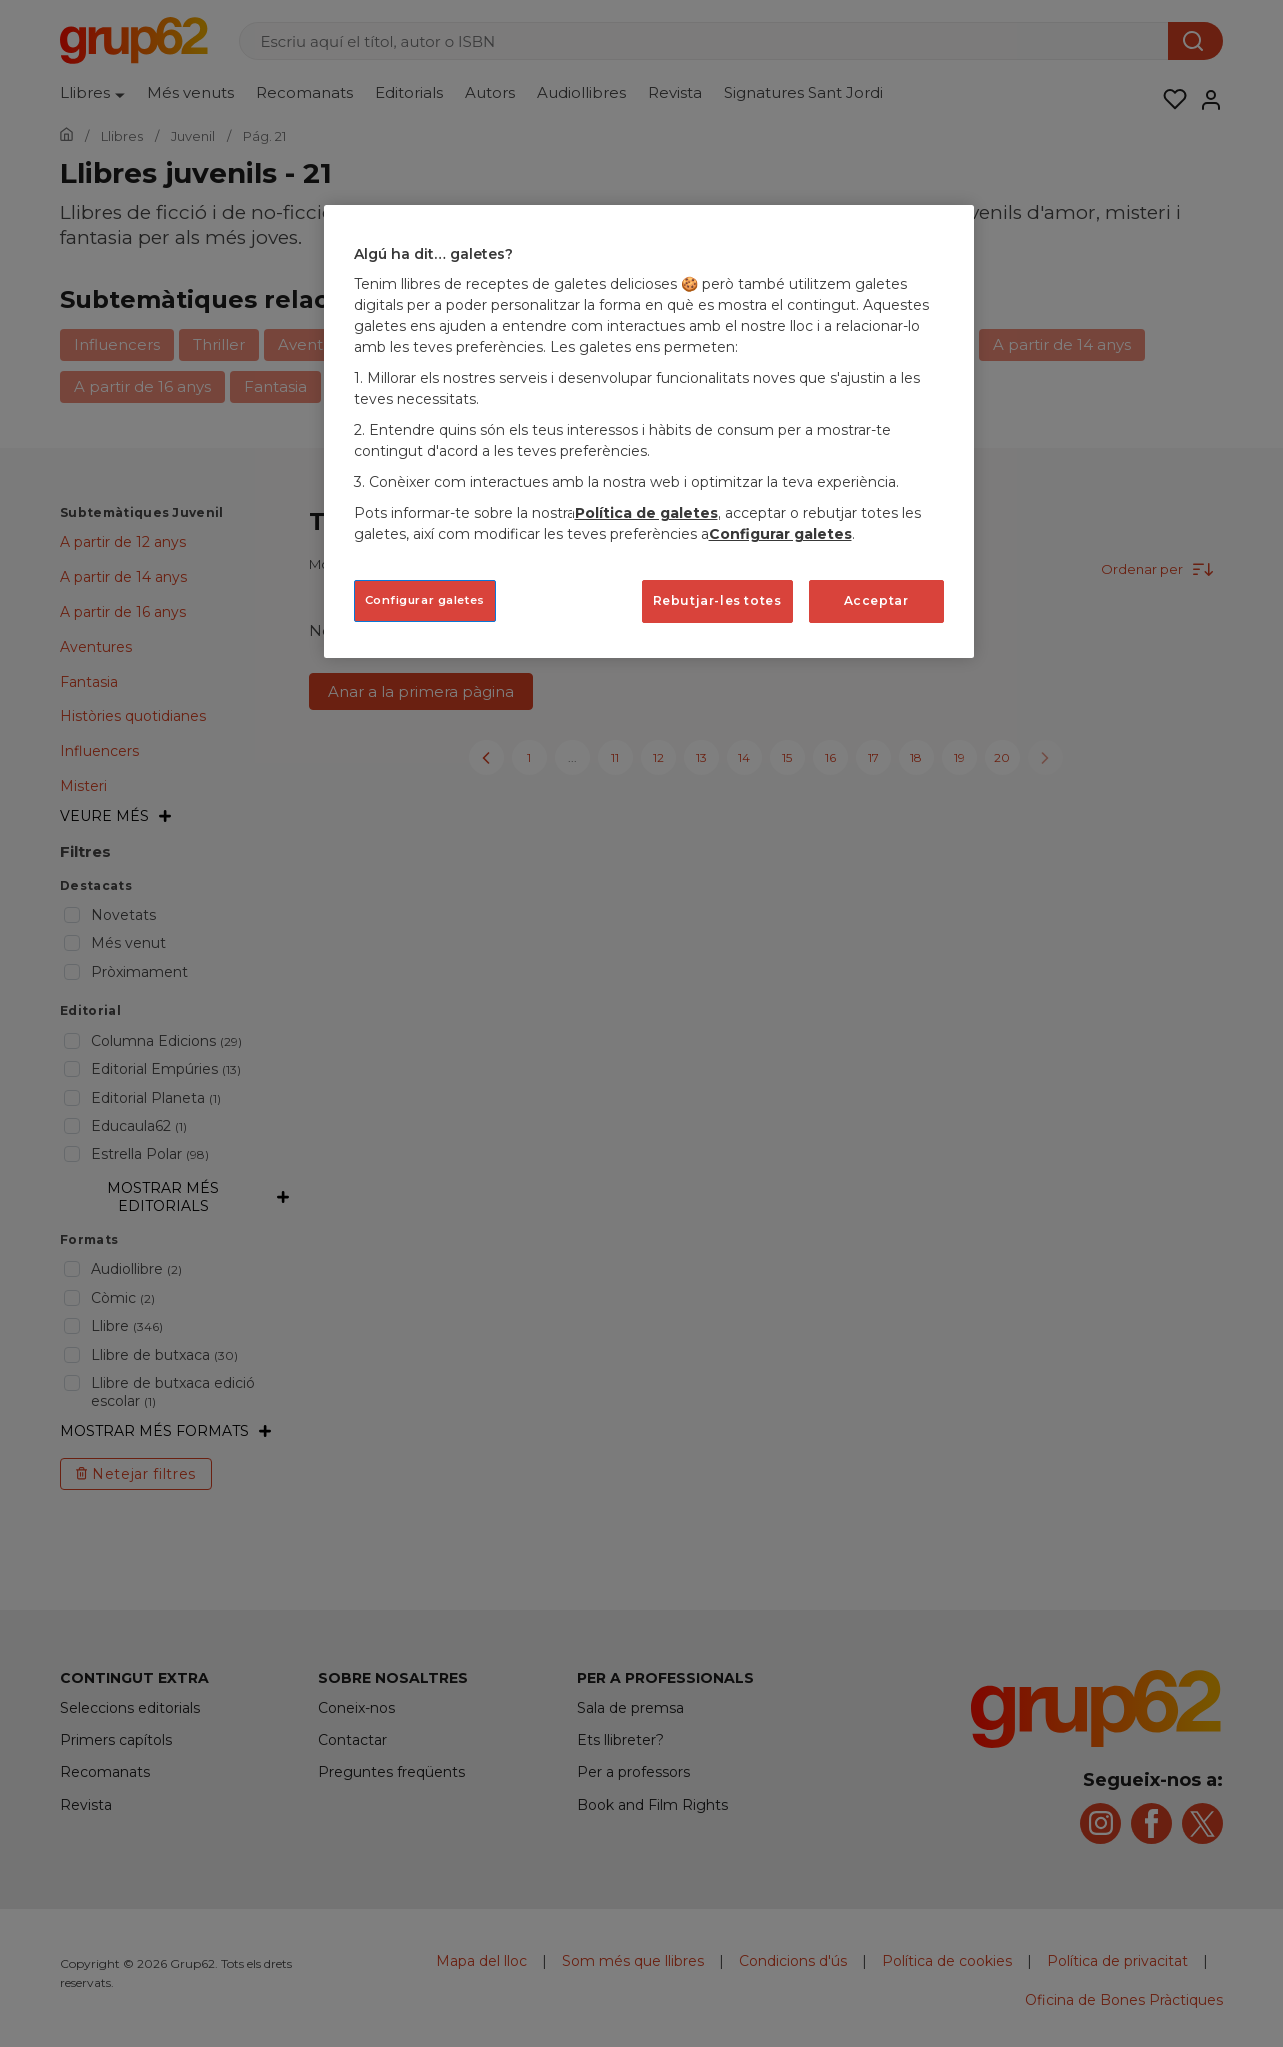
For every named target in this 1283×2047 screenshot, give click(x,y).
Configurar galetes (780, 534)
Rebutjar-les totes (717, 600)
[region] (649, 431)
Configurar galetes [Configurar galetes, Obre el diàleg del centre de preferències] (425, 600)
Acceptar (876, 600)
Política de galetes (646, 513)
